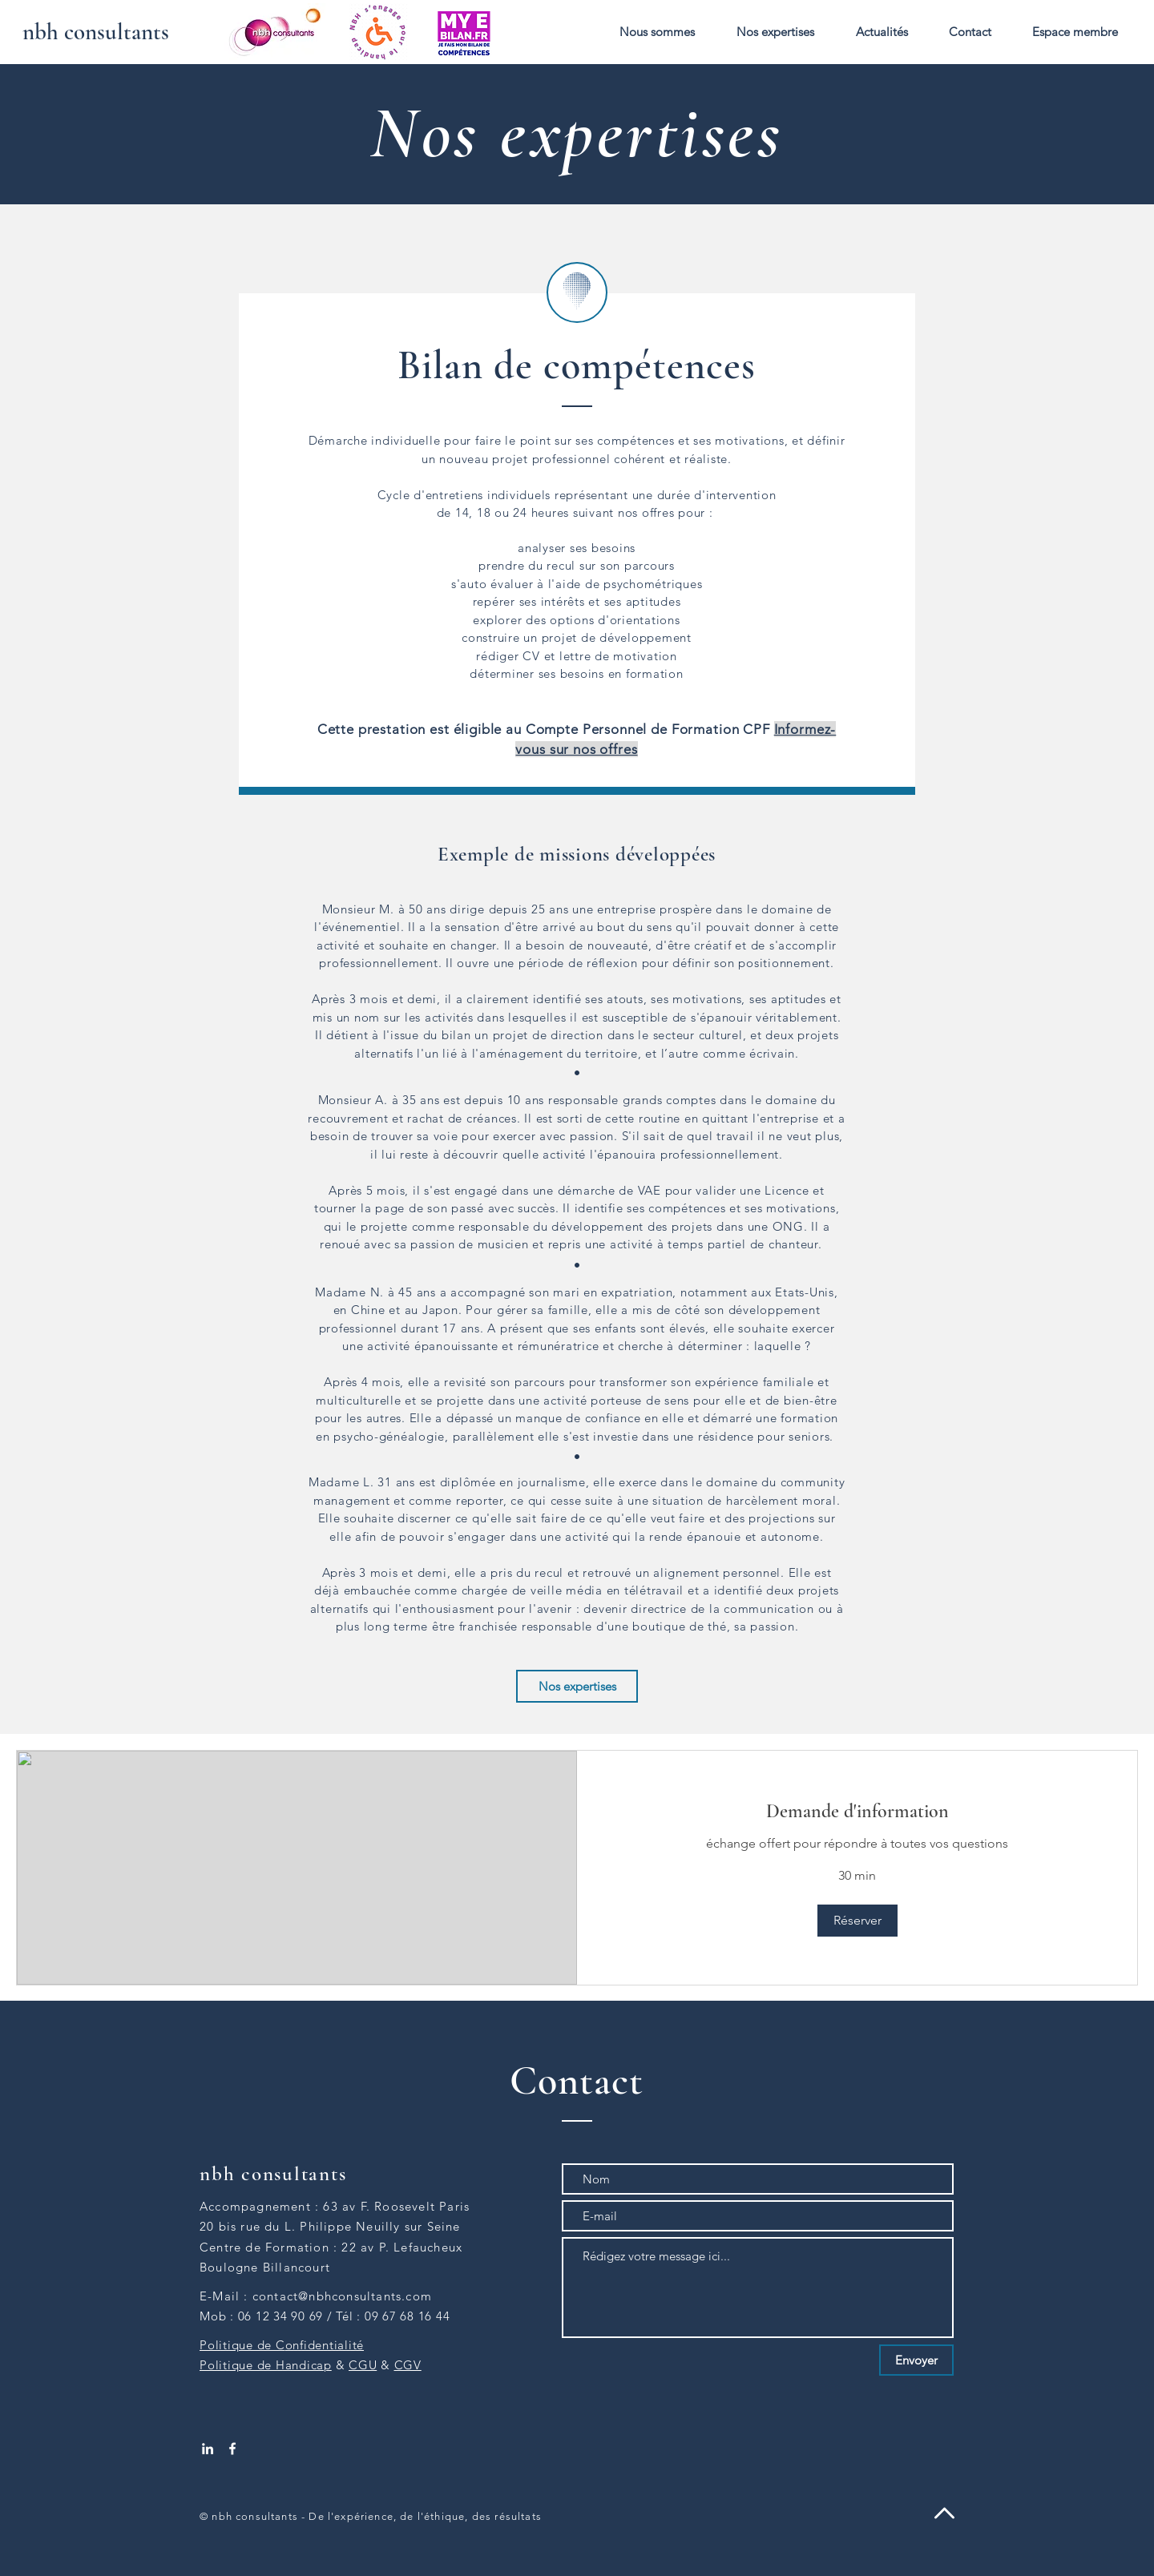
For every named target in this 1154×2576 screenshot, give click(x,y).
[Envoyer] (916, 2360)
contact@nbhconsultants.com (342, 2296)
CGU (363, 2364)
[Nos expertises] (577, 1686)
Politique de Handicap (266, 2364)
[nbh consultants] (95, 32)
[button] (657, 32)
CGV (408, 2364)
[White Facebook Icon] (232, 2449)
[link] (857, 1811)
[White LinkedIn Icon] (208, 2449)
